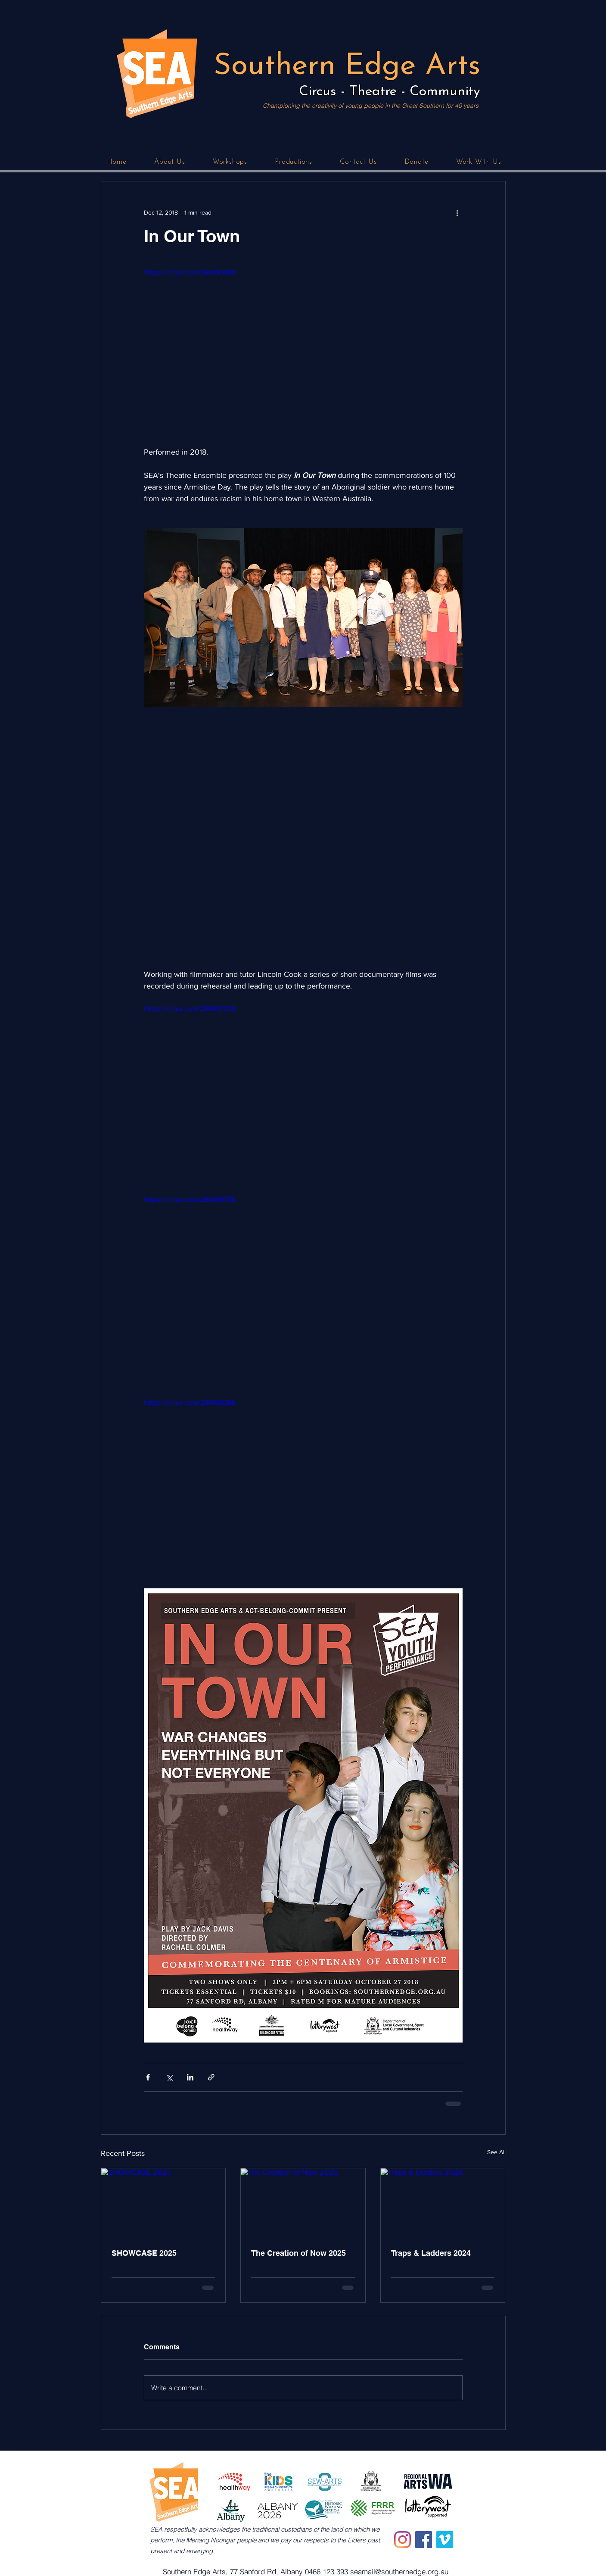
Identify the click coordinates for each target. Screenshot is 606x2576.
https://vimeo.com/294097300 (190, 1008)
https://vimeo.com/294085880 (190, 272)
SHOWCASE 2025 (144, 2253)
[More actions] (457, 212)
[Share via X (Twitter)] (169, 2077)
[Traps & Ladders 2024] (443, 2203)
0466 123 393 (326, 2571)
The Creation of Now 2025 (298, 2253)
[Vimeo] (444, 2539)
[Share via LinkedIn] (190, 2077)
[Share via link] (211, 2077)
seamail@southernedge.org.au (399, 2571)
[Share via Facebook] (148, 2077)
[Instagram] (402, 2539)
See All (496, 2152)
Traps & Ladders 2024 (431, 2253)
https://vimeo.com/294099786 (189, 1199)
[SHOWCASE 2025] (163, 2203)
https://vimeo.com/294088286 (190, 1402)
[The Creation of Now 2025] (303, 2203)
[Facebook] (423, 2539)
